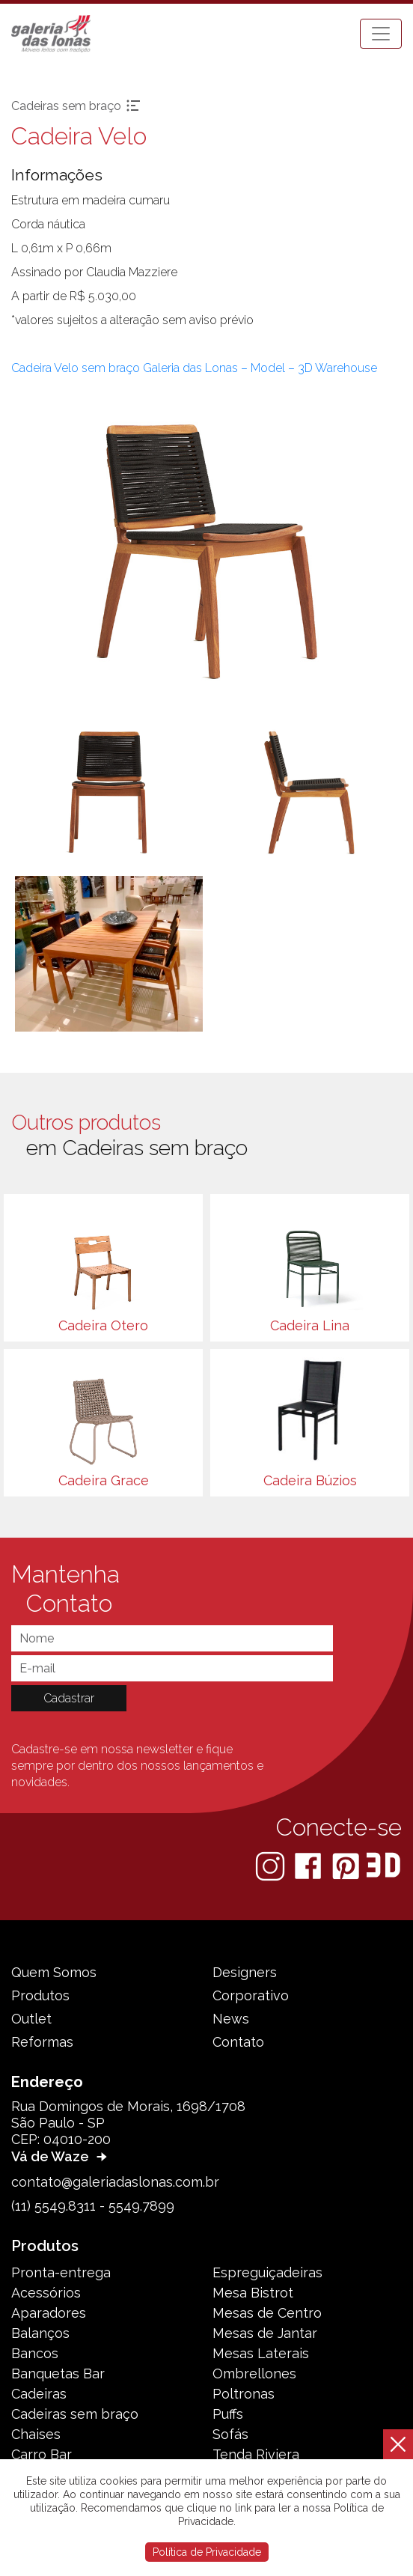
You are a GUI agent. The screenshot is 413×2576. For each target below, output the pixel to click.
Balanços (40, 2333)
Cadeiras (39, 2394)
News (230, 2019)
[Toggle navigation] (381, 34)
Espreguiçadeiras (267, 2272)
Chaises (36, 2434)
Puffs (227, 2414)
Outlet (31, 2019)
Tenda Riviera (255, 2454)
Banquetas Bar (58, 2373)
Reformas (42, 2042)
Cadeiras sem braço (74, 2414)
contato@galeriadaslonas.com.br (115, 2182)
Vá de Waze (61, 2156)
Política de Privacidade (207, 2552)
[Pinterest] (347, 1865)
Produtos (40, 1995)
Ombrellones (254, 2373)
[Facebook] (309, 1865)
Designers (244, 1972)
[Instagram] (272, 1865)
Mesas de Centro (267, 2313)
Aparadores (48, 2313)
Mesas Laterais (260, 2353)
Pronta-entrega (61, 2272)
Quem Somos (54, 1972)
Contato (238, 2042)
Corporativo (250, 1995)
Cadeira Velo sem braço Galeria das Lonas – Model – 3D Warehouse (194, 368)
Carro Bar (41, 2454)
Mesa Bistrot (252, 2293)
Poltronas (243, 2394)
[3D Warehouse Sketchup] (383, 1865)
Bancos (34, 2353)
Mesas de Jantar (264, 2333)
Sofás (230, 2434)
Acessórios (46, 2293)
